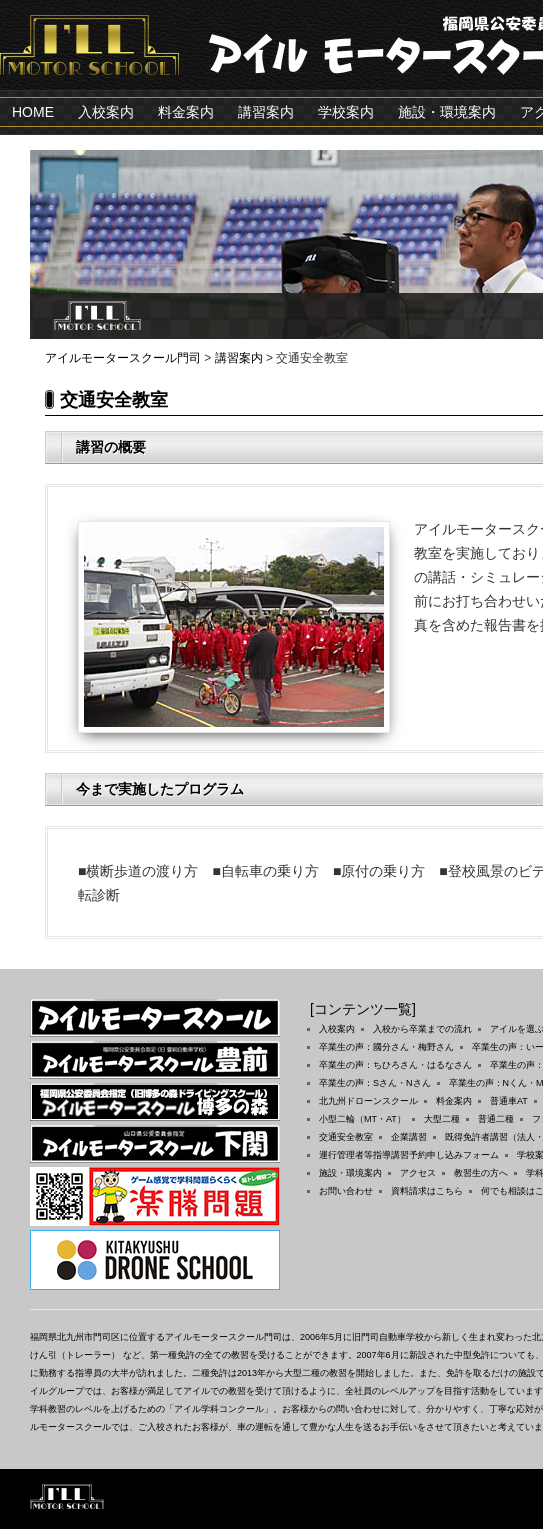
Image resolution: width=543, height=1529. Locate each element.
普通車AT (509, 1101)
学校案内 (346, 112)
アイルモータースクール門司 (123, 358)
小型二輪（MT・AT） (362, 1119)
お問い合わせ (346, 1191)
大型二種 (442, 1119)
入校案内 (106, 112)
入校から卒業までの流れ (422, 1029)
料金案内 (186, 112)
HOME (33, 112)
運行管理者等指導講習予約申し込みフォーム (409, 1155)
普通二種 (496, 1119)
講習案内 (266, 112)
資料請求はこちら (427, 1191)
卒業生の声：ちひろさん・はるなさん (395, 1065)
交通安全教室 (346, 1137)
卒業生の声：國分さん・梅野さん (386, 1047)
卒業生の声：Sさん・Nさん (375, 1083)
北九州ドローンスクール (368, 1101)
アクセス (418, 1173)
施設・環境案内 (447, 112)
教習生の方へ (481, 1173)
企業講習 (409, 1137)
